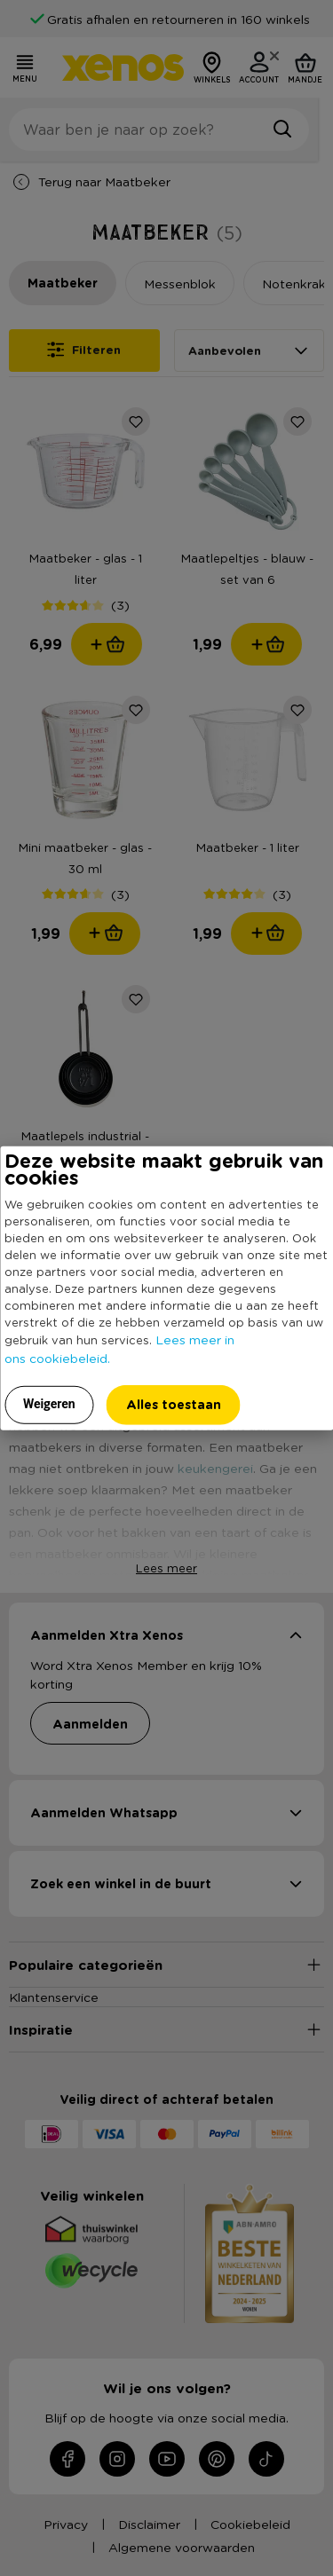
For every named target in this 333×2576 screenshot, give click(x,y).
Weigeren (49, 1403)
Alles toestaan (173, 1403)
